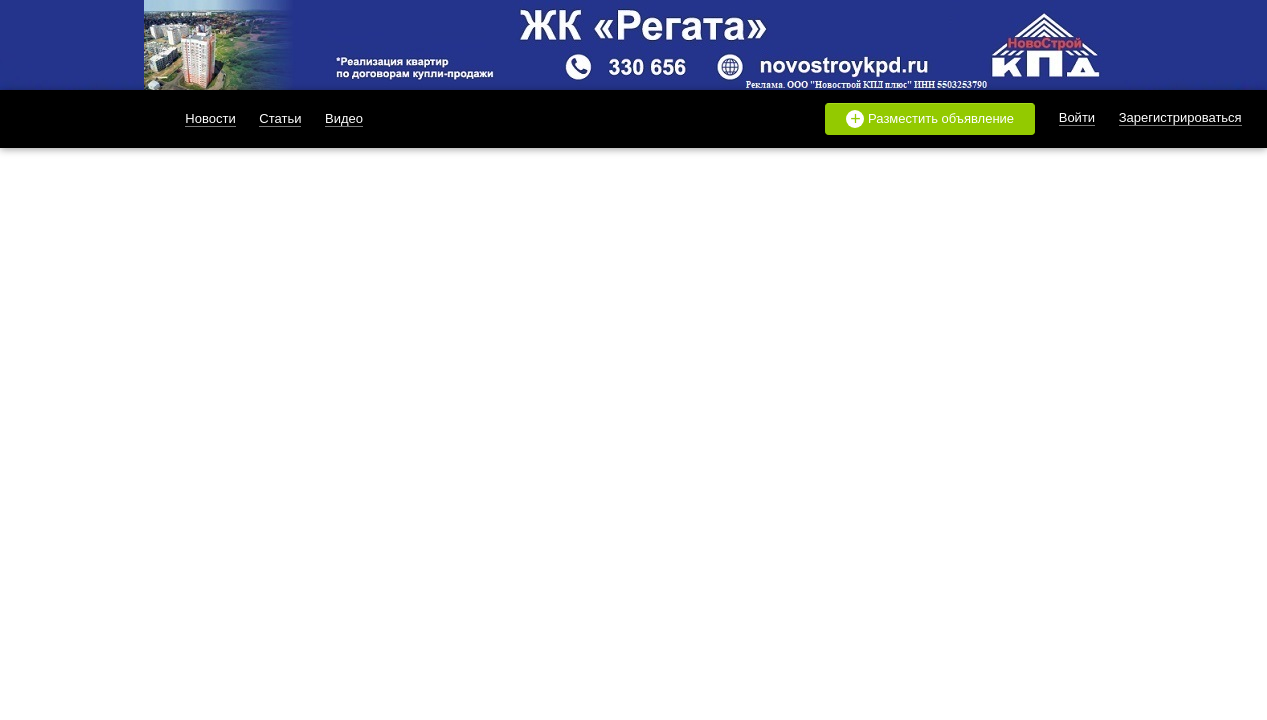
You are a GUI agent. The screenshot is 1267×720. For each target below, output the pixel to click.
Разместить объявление (930, 119)
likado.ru (80, 119)
